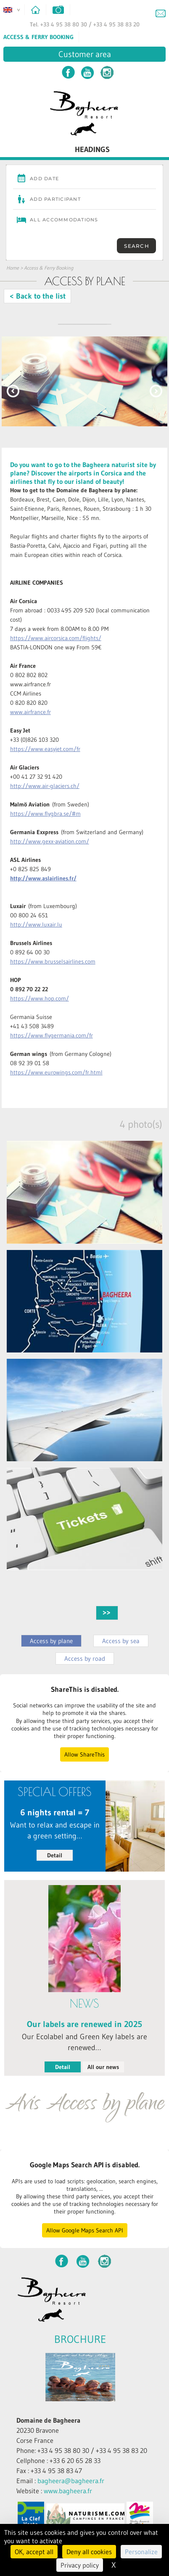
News (84, 2003)
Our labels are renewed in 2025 (84, 2024)
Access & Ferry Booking (38, 37)
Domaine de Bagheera (48, 2420)
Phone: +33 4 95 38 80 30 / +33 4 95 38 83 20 (81, 2450)
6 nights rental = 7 (54, 1812)
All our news (103, 2067)
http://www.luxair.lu (36, 924)
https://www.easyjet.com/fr (45, 749)
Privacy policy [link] (80, 2565)
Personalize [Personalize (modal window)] (141, 2551)
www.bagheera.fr (68, 2491)
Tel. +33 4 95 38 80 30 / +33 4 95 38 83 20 (85, 24)
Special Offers (55, 1792)
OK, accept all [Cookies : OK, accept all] (34, 2551)
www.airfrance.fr (30, 712)
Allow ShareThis (84, 1754)
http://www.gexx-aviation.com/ (49, 841)
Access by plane (51, 1641)
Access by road (84, 1658)
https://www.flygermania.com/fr (51, 1035)
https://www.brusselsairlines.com (52, 961)
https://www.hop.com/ (39, 998)
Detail (54, 1855)
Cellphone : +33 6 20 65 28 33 (58, 2460)
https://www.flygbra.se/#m (45, 813)
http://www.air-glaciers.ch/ (44, 786)
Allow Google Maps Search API (84, 2230)
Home (12, 268)
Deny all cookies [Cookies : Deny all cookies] (89, 2551)
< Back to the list (38, 296)
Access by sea (121, 1641)
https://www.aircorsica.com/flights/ (55, 638)
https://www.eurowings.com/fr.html (56, 1072)
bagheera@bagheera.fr (70, 2480)
